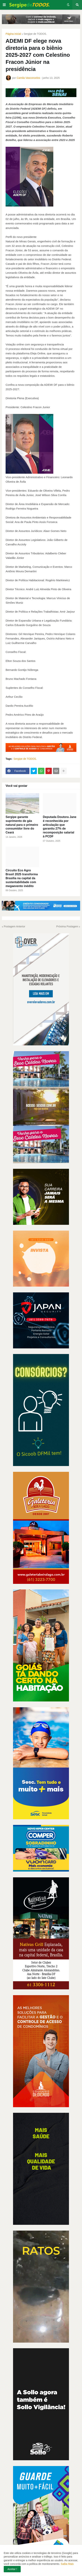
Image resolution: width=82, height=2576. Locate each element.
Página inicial (13, 33)
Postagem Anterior (14, 926)
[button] (4, 5)
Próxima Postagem (67, 926)
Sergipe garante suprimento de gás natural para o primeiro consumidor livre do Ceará (22, 824)
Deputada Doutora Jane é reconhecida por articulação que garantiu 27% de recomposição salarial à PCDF (59, 826)
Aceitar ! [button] (12, 2569)
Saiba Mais (67, 2563)
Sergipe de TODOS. (35, 33)
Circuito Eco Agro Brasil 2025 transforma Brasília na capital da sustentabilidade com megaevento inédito (22, 878)
